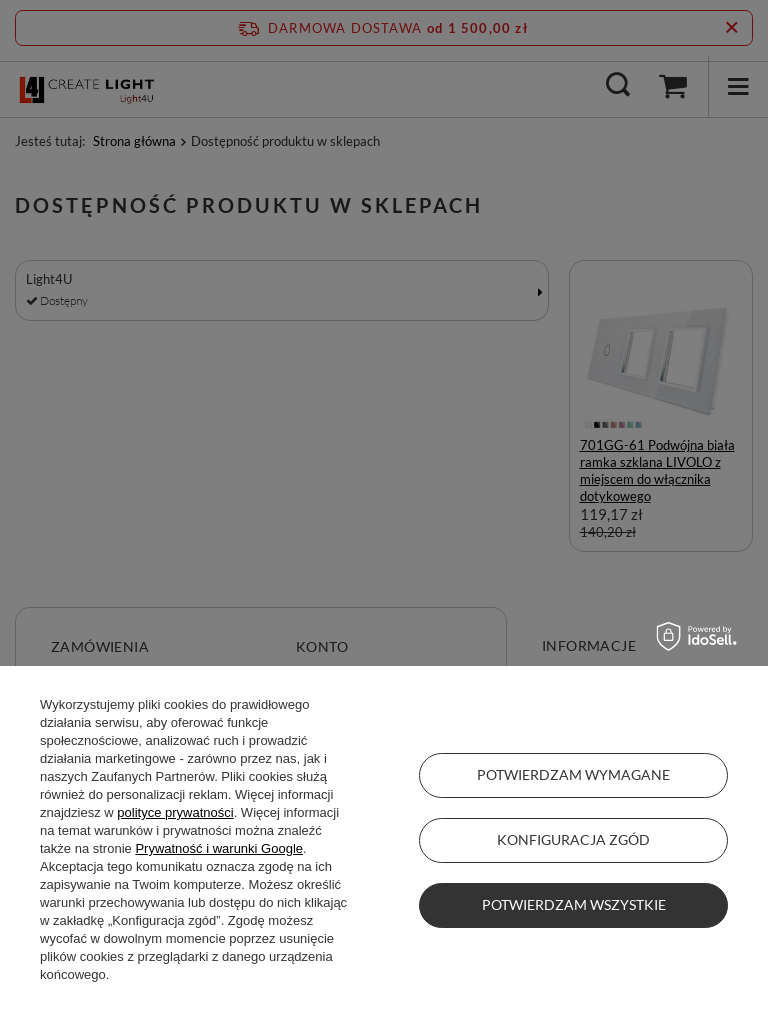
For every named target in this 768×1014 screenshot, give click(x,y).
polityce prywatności (175, 812)
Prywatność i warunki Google (219, 848)
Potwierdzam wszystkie (574, 904)
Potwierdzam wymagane (573, 774)
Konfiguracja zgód (573, 839)
